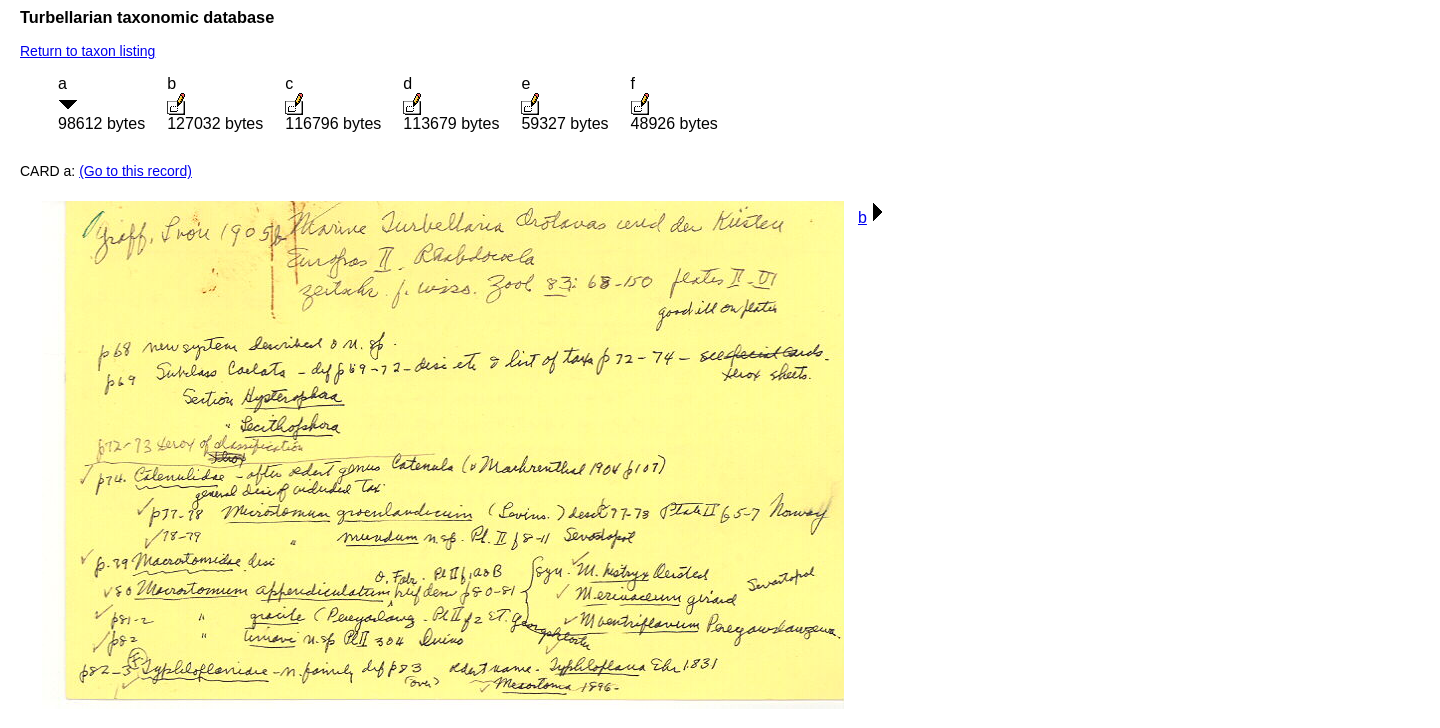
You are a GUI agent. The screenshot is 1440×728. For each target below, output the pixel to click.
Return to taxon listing (87, 51)
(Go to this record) (135, 171)
